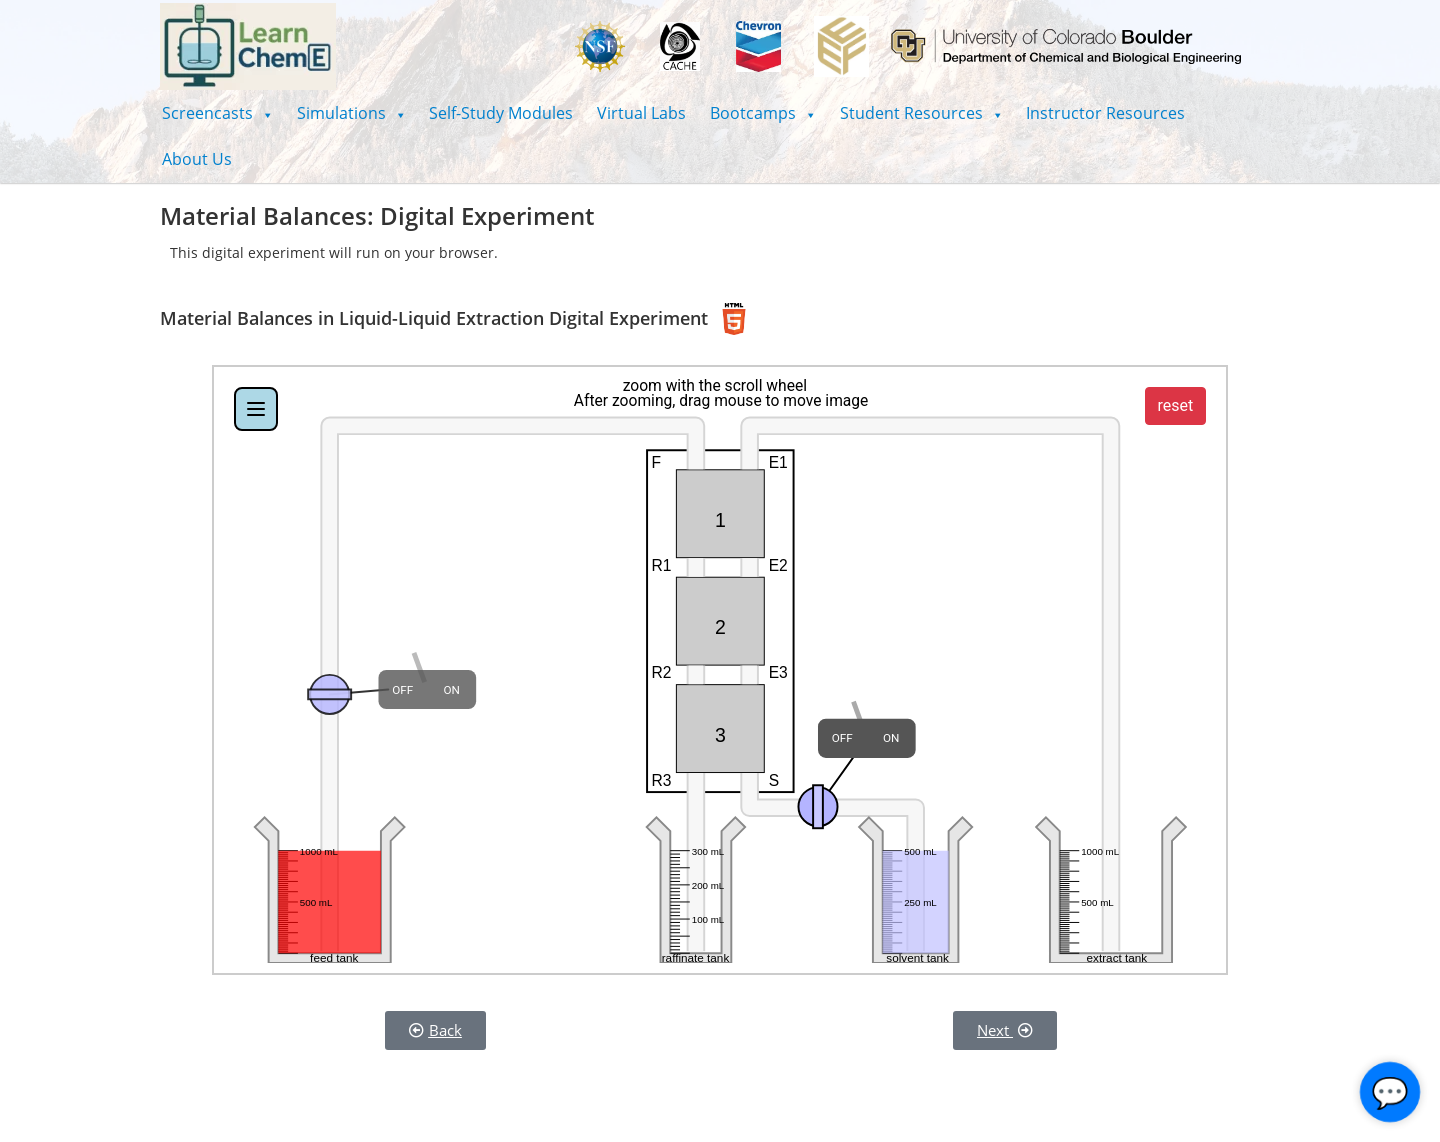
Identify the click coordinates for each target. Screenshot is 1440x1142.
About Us (197, 159)
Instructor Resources (1105, 113)
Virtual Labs (641, 113)
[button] (217, 113)
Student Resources (921, 113)
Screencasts (217, 113)
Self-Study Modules (501, 113)
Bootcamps (763, 113)
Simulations (351, 113)
